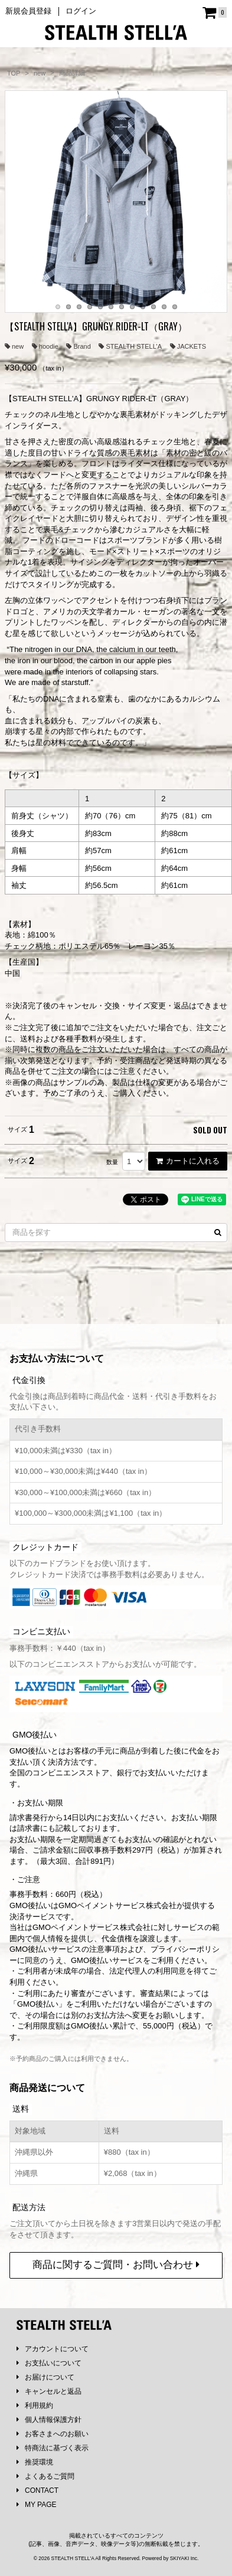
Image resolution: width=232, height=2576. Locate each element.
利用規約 (35, 2416)
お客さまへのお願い (53, 2444)
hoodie (45, 346)
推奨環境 (35, 2473)
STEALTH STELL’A (130, 346)
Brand (78, 346)
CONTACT (37, 2501)
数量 (112, 1162)
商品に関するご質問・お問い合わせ (116, 2275)
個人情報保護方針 (49, 2430)
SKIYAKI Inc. (184, 2569)
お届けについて (45, 2388)
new (14, 346)
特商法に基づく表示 (53, 2458)
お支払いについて (49, 2373)
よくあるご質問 (45, 2487)
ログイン (81, 10)
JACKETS (188, 346)
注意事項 (104, 1959)
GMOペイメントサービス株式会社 (91, 1937)
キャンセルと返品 (49, 2402)
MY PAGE (37, 2515)
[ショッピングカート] (214, 12)
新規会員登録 (28, 10)
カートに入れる (188, 1160)
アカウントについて (53, 2359)
